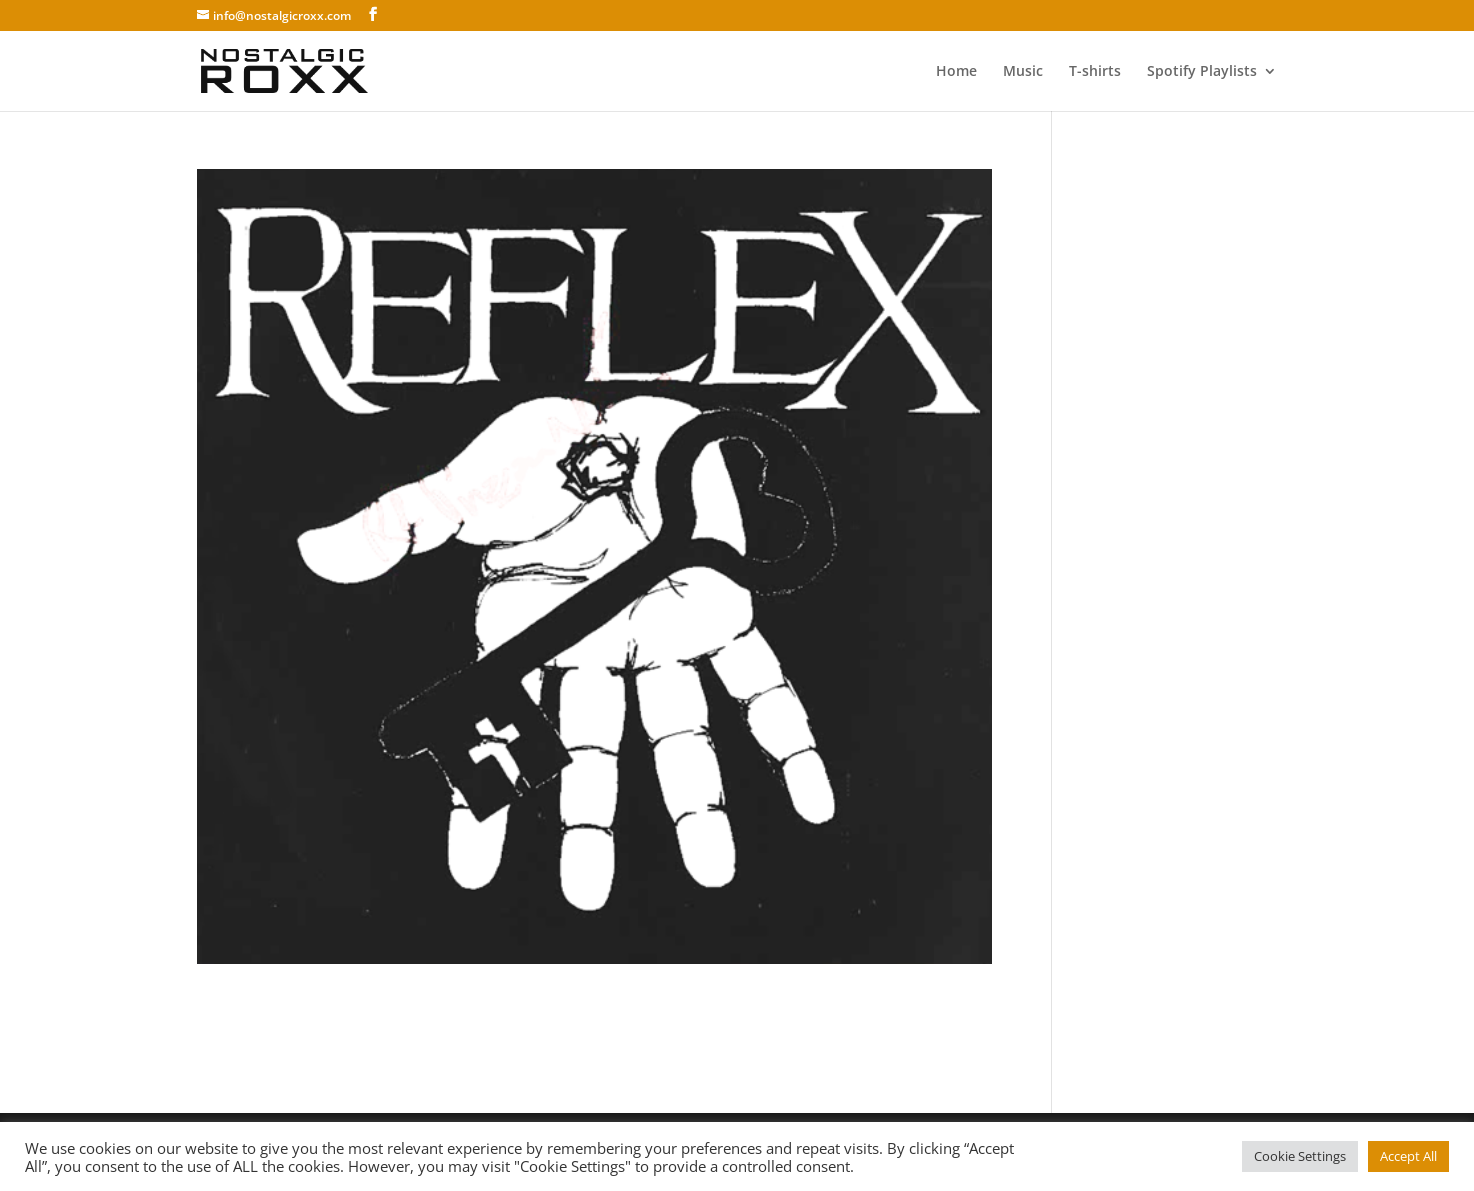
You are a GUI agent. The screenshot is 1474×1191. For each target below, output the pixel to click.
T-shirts (1095, 72)
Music (1023, 72)
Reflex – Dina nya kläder (343, 1007)
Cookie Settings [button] (1300, 1156)
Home (956, 72)
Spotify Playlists (1202, 72)
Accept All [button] (1408, 1156)
